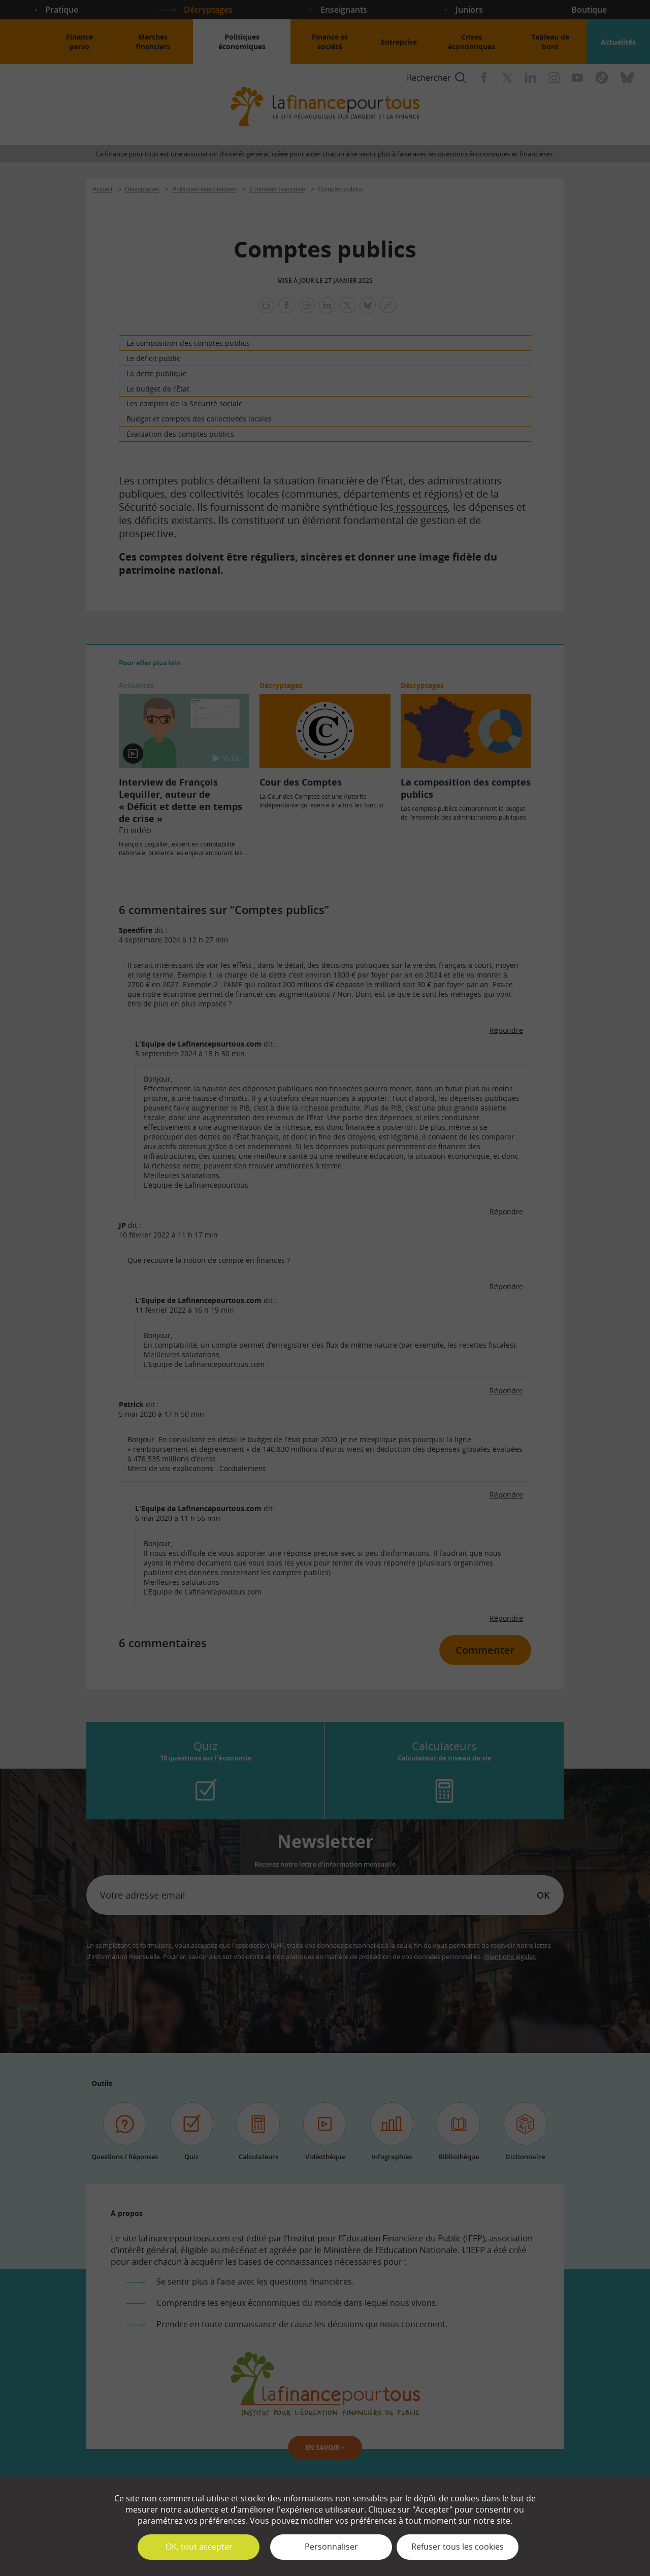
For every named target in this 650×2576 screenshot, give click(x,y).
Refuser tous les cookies (457, 2546)
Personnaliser (331, 2546)
